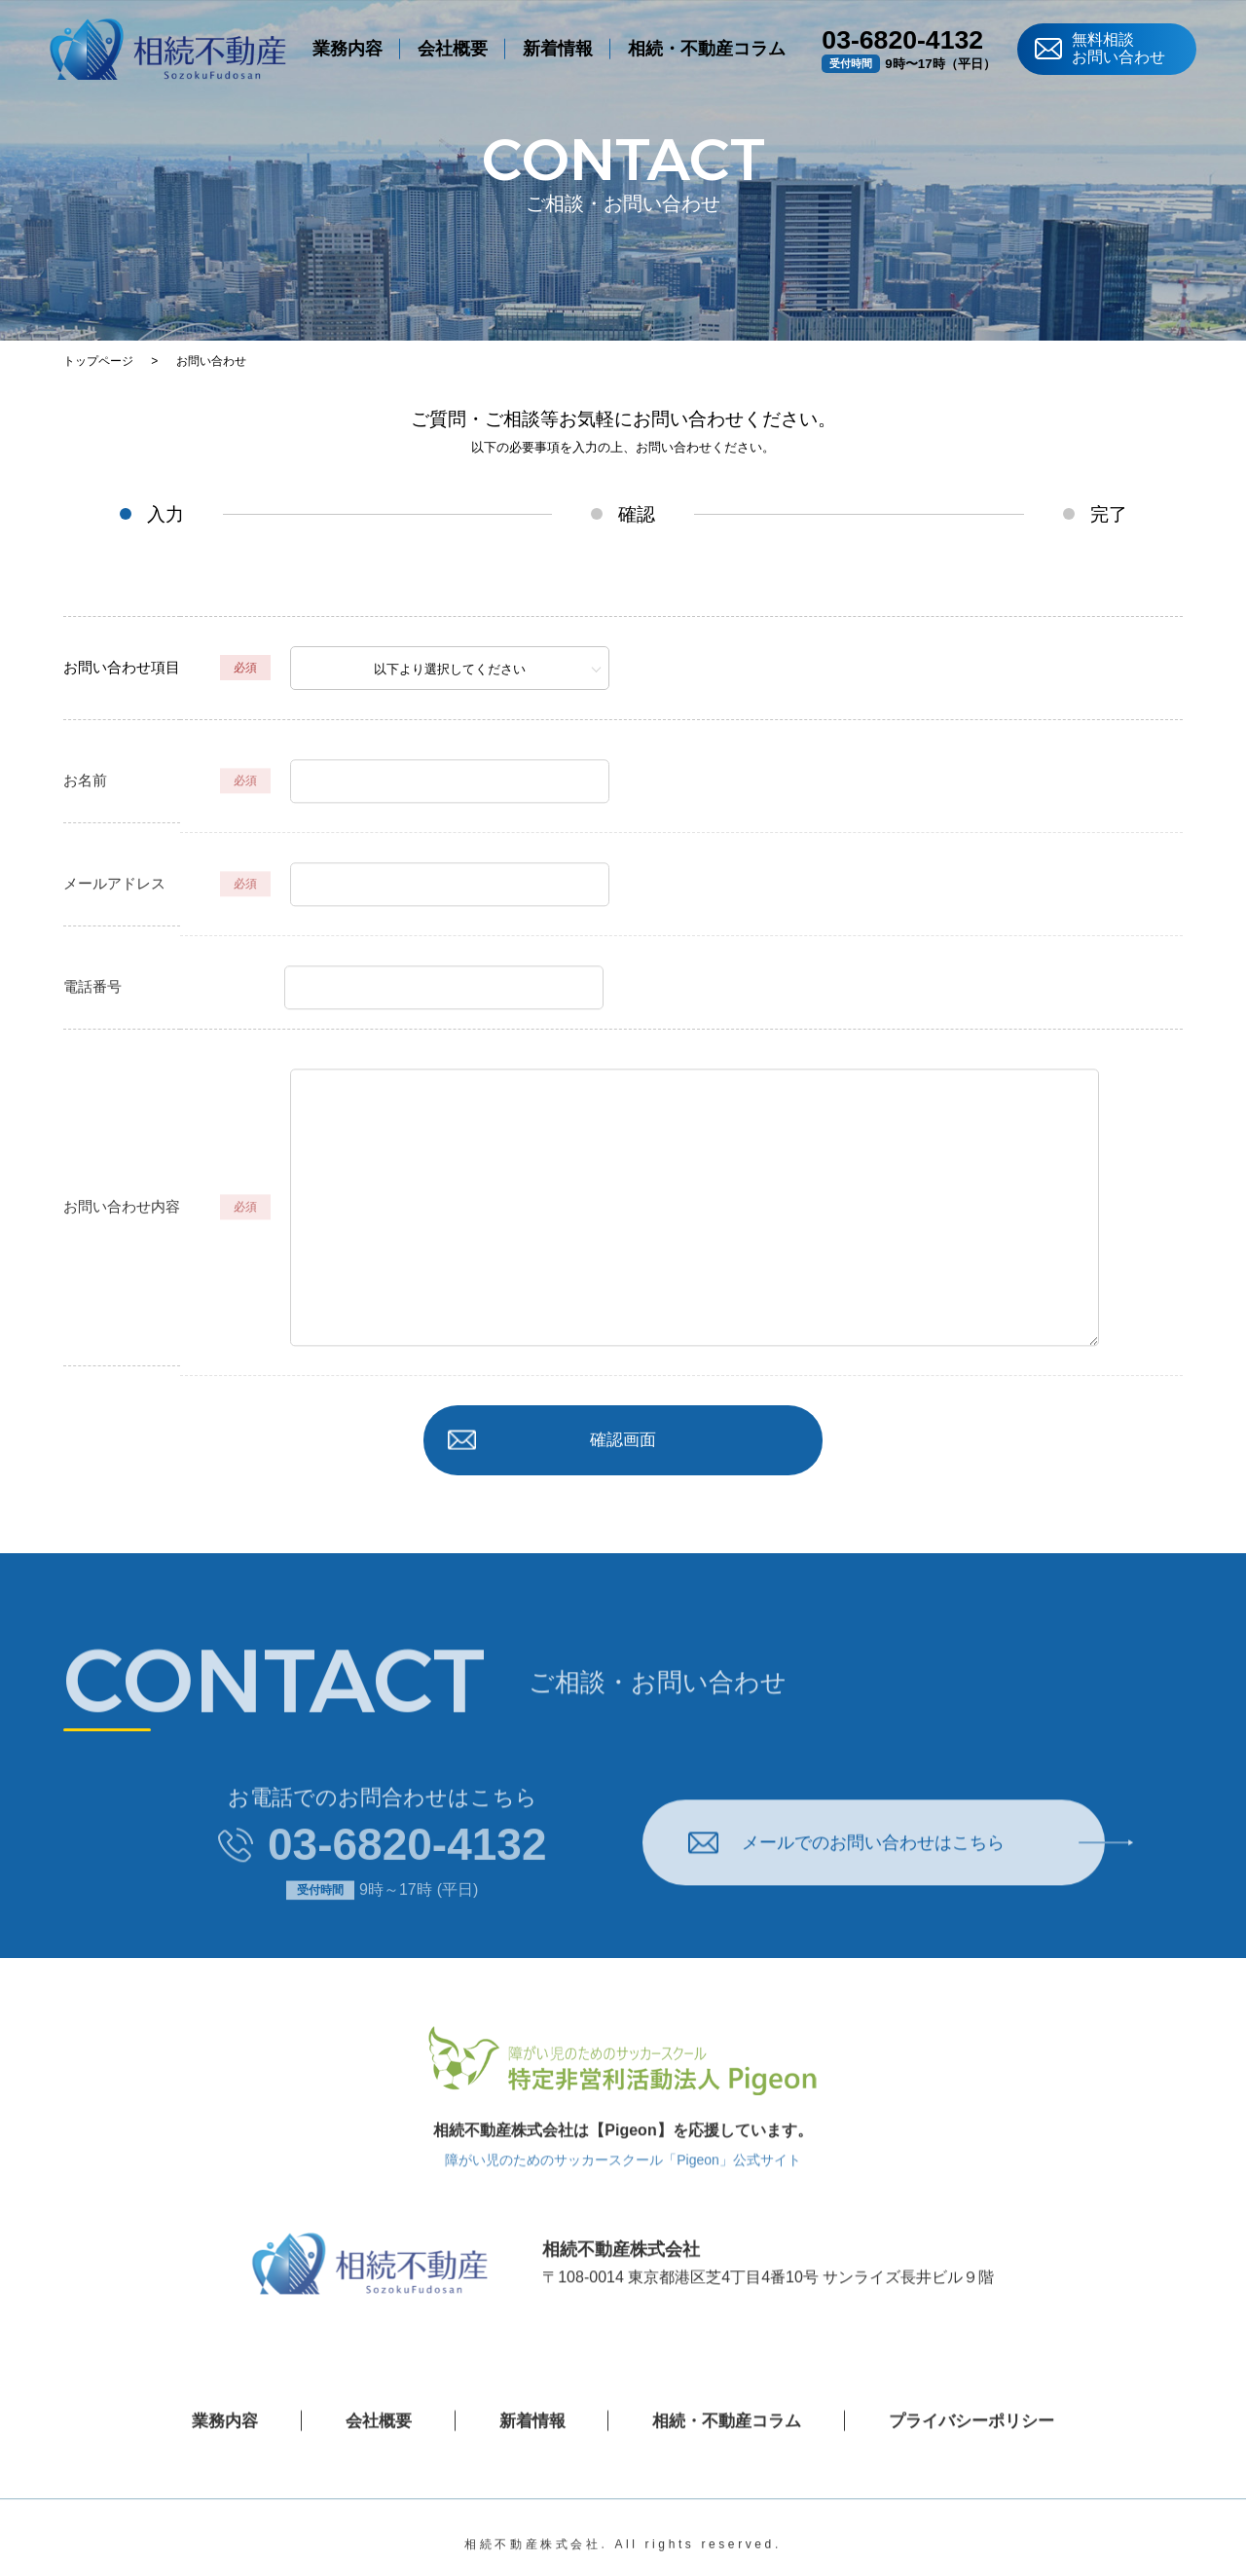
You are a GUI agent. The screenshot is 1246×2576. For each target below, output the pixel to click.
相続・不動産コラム (707, 53)
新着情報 (558, 53)
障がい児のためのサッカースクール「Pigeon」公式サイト (623, 2190)
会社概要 (453, 53)
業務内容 (347, 53)
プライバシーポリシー (981, 2451)
